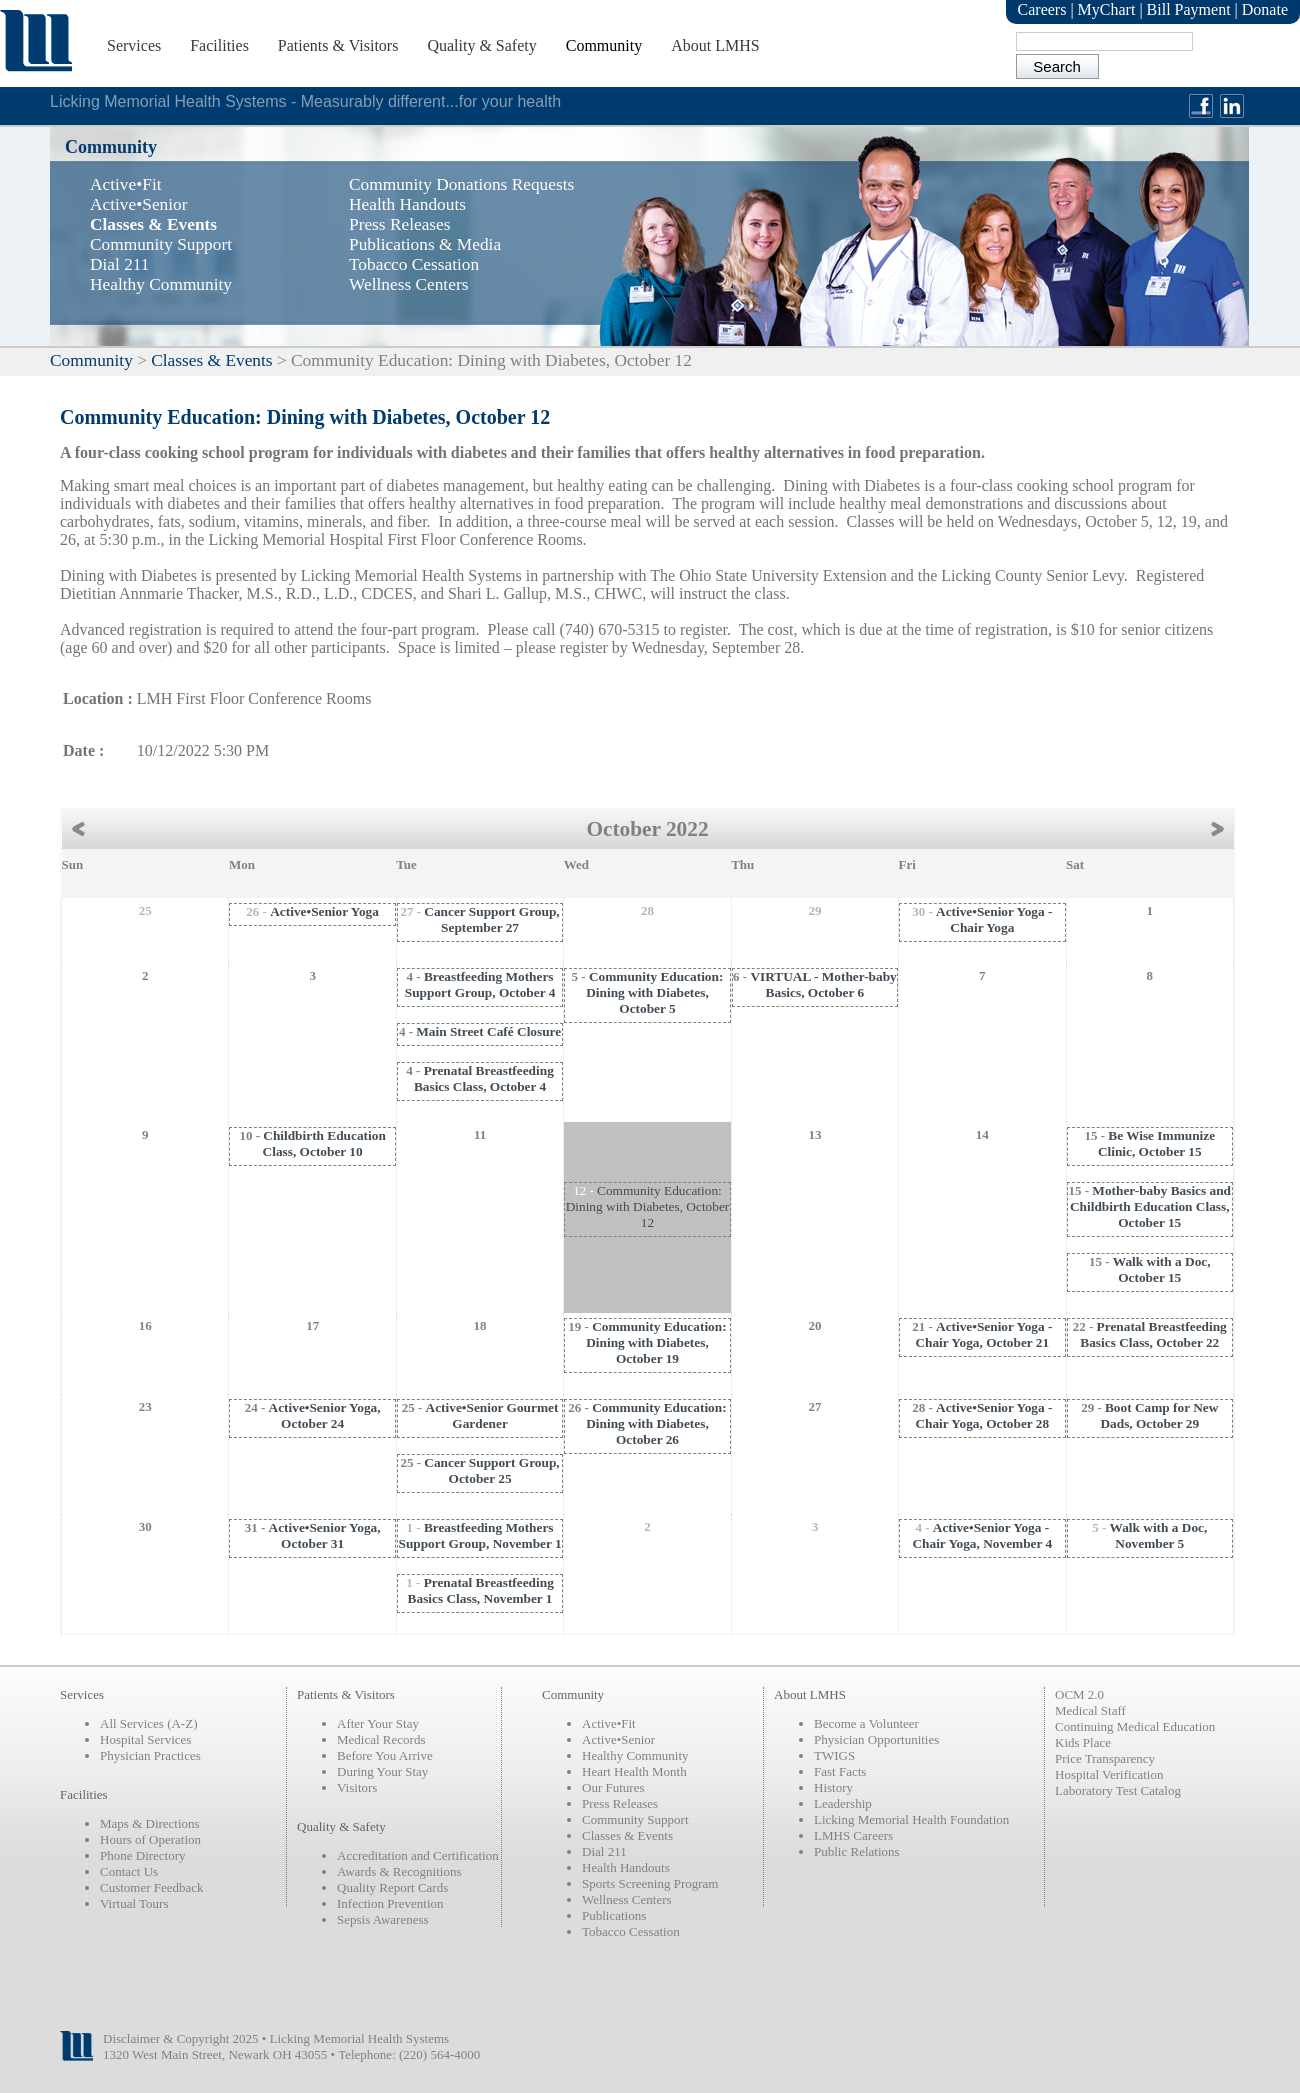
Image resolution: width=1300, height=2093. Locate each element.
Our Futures (613, 1787)
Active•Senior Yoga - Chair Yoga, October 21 (983, 1334)
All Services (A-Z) (148, 1723)
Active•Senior (618, 1739)
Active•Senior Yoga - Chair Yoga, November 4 (982, 1535)
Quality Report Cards (392, 1887)
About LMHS (715, 45)
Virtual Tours (134, 1903)
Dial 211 (604, 1851)
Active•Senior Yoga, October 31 (325, 1535)
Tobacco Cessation (631, 1931)
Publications (614, 1915)
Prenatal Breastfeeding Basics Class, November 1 (481, 1590)
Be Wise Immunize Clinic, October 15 (1156, 1143)
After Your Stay (378, 1723)
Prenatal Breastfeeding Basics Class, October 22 (1153, 1334)
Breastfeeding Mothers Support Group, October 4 (480, 984)
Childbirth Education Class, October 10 (324, 1143)
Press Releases (620, 1803)
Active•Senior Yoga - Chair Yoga (994, 919)
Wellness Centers (627, 1899)
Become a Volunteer (866, 1723)
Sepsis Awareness (383, 1919)
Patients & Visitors (338, 45)
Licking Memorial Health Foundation (911, 1819)
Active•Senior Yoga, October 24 (325, 1415)
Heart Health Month (634, 1771)
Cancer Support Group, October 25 (491, 1470)
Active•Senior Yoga (324, 911)
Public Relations (857, 1851)
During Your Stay (382, 1771)
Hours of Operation (150, 1839)
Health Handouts (626, 1867)
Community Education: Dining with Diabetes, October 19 (656, 1342)
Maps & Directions (150, 1823)
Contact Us (129, 1871)
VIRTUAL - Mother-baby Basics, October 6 (823, 984)
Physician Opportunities (876, 1739)
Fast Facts (840, 1771)
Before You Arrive (385, 1755)
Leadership (843, 1803)
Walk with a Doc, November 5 (1159, 1535)
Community (604, 45)
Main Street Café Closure (488, 1031)
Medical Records (381, 1739)
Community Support (635, 1819)
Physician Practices (150, 1755)
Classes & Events (211, 360)
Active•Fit (609, 1723)
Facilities (219, 45)
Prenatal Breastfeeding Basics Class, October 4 (484, 1078)
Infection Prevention (390, 1903)
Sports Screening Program (650, 1883)
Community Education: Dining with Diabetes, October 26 (656, 1423)
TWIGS (834, 1755)
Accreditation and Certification (418, 1855)
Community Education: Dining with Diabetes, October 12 (648, 1206)
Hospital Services (145, 1739)
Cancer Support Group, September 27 (491, 919)
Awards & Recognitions (399, 1871)
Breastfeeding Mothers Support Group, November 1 (479, 1535)
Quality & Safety (481, 45)
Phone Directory (143, 1855)
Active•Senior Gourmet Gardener (492, 1415)
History (833, 1787)
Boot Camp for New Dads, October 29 (1159, 1415)
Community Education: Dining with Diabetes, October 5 (654, 992)
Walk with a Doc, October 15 (1162, 1269)
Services (134, 45)
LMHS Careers (853, 1835)
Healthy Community (635, 1755)
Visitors (357, 1787)
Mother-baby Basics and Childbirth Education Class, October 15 (1150, 1206)
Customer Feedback (152, 1887)
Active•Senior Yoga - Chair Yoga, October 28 (983, 1415)
